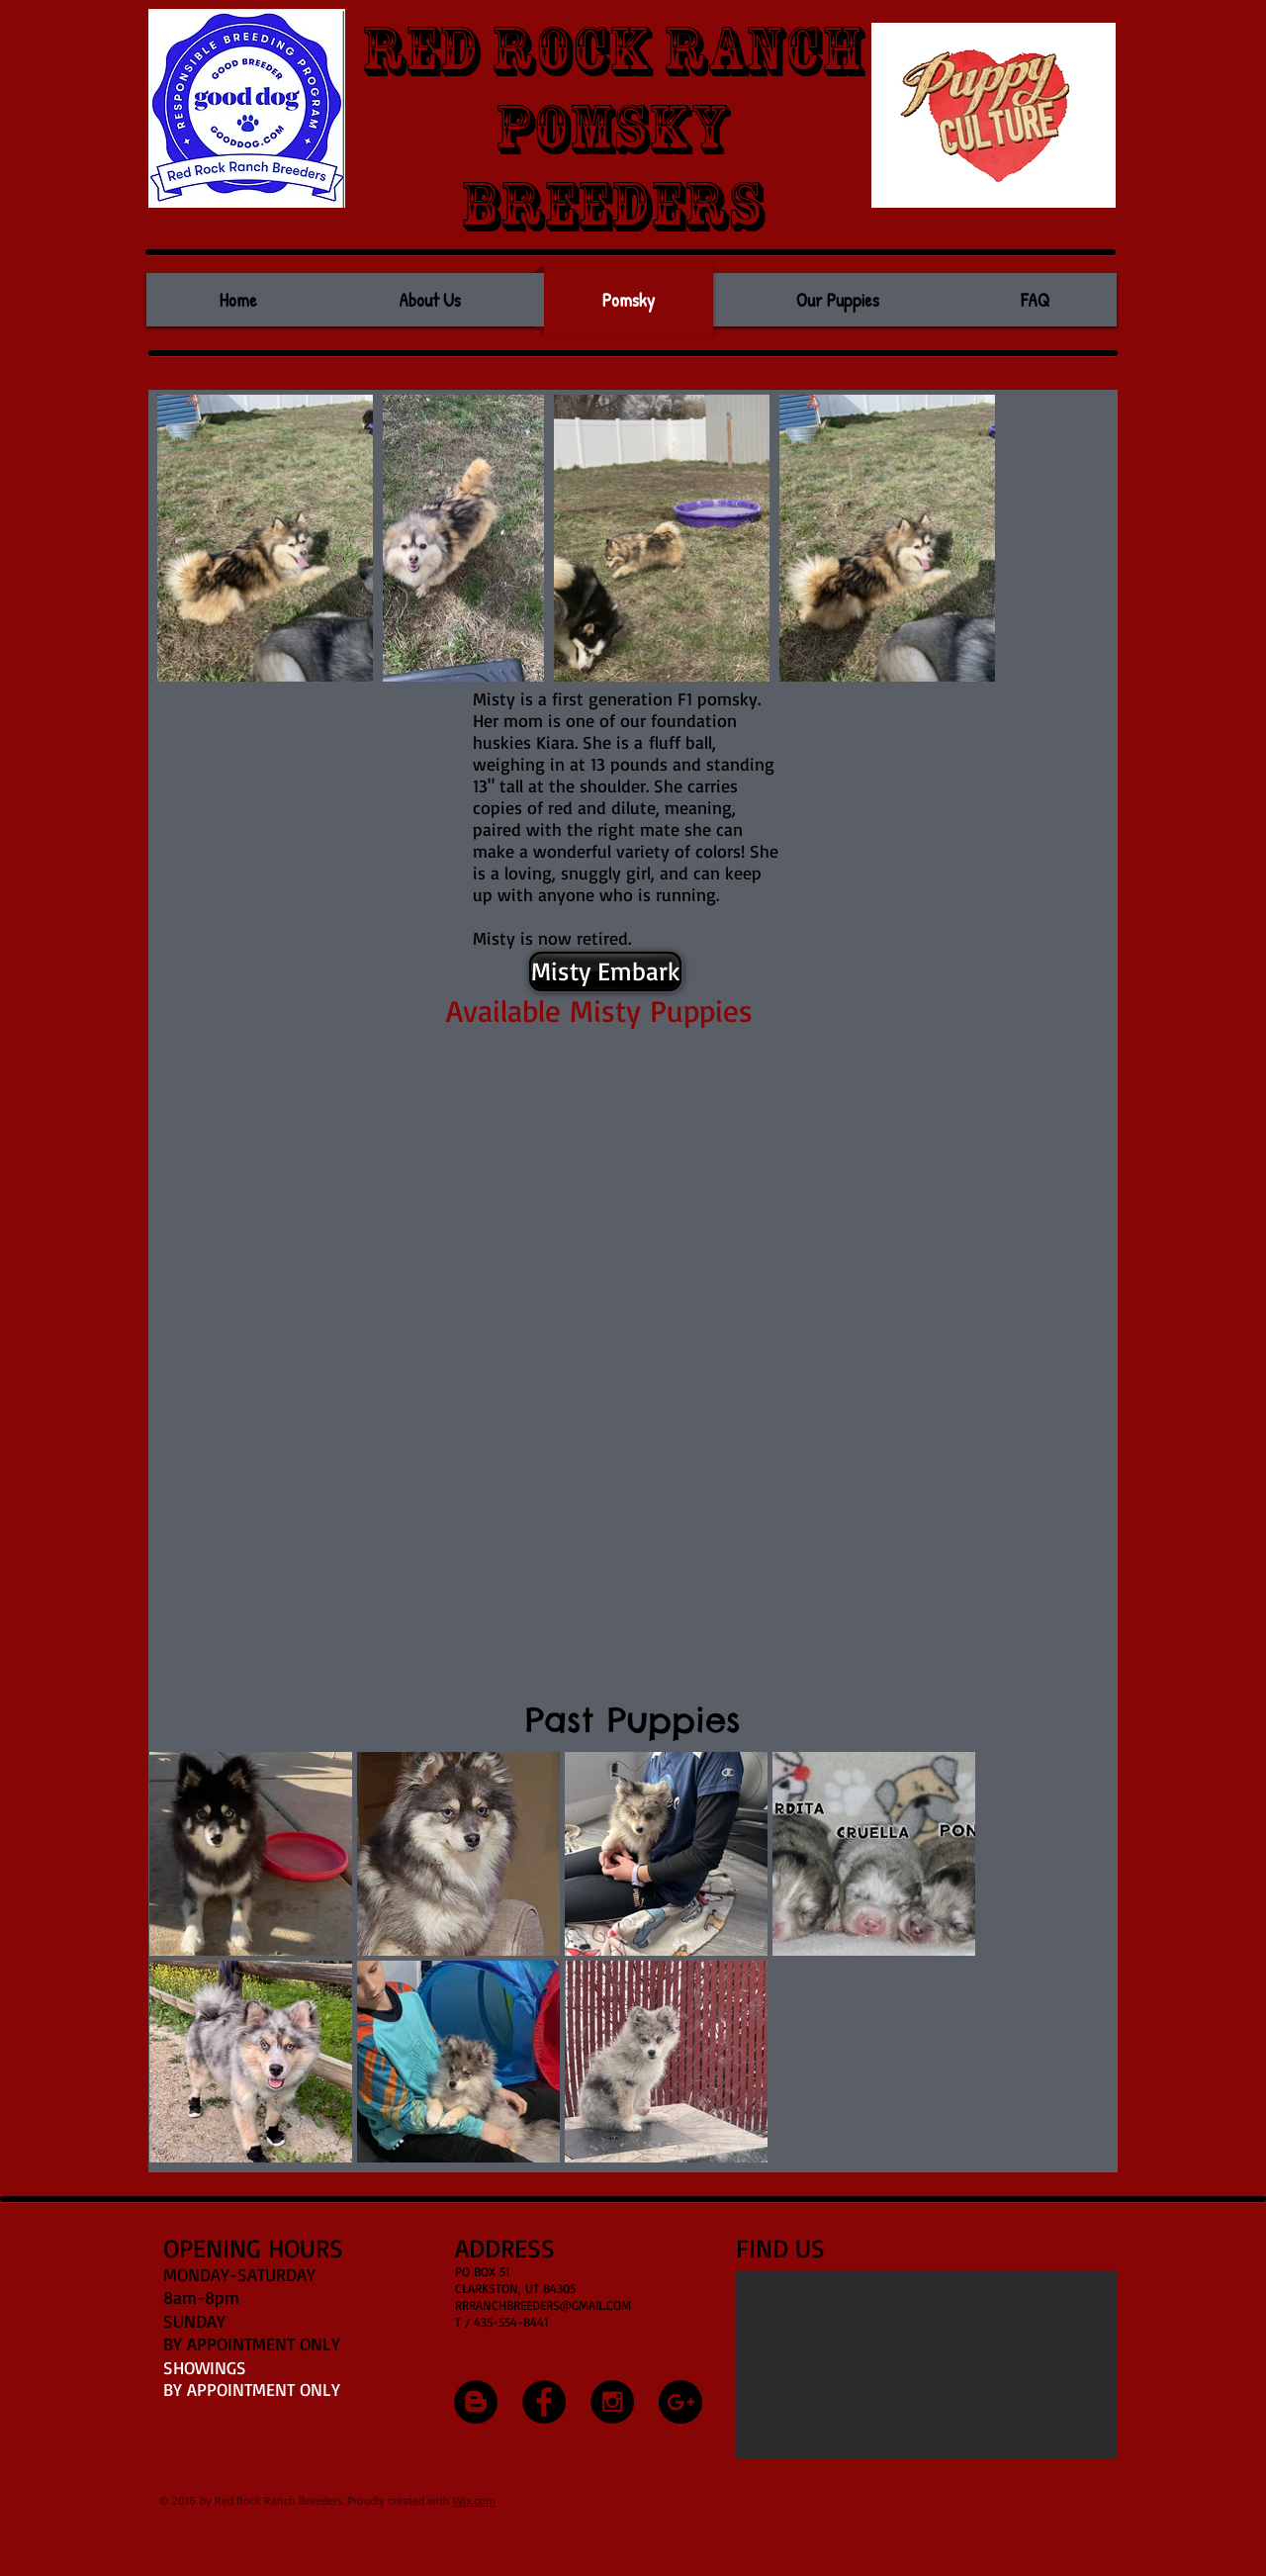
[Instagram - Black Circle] (612, 2402)
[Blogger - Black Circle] (475, 2402)
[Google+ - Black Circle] (680, 2402)
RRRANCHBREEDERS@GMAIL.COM (543, 2305)
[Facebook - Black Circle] (544, 2402)
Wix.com (474, 2500)
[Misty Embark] (605, 971)
